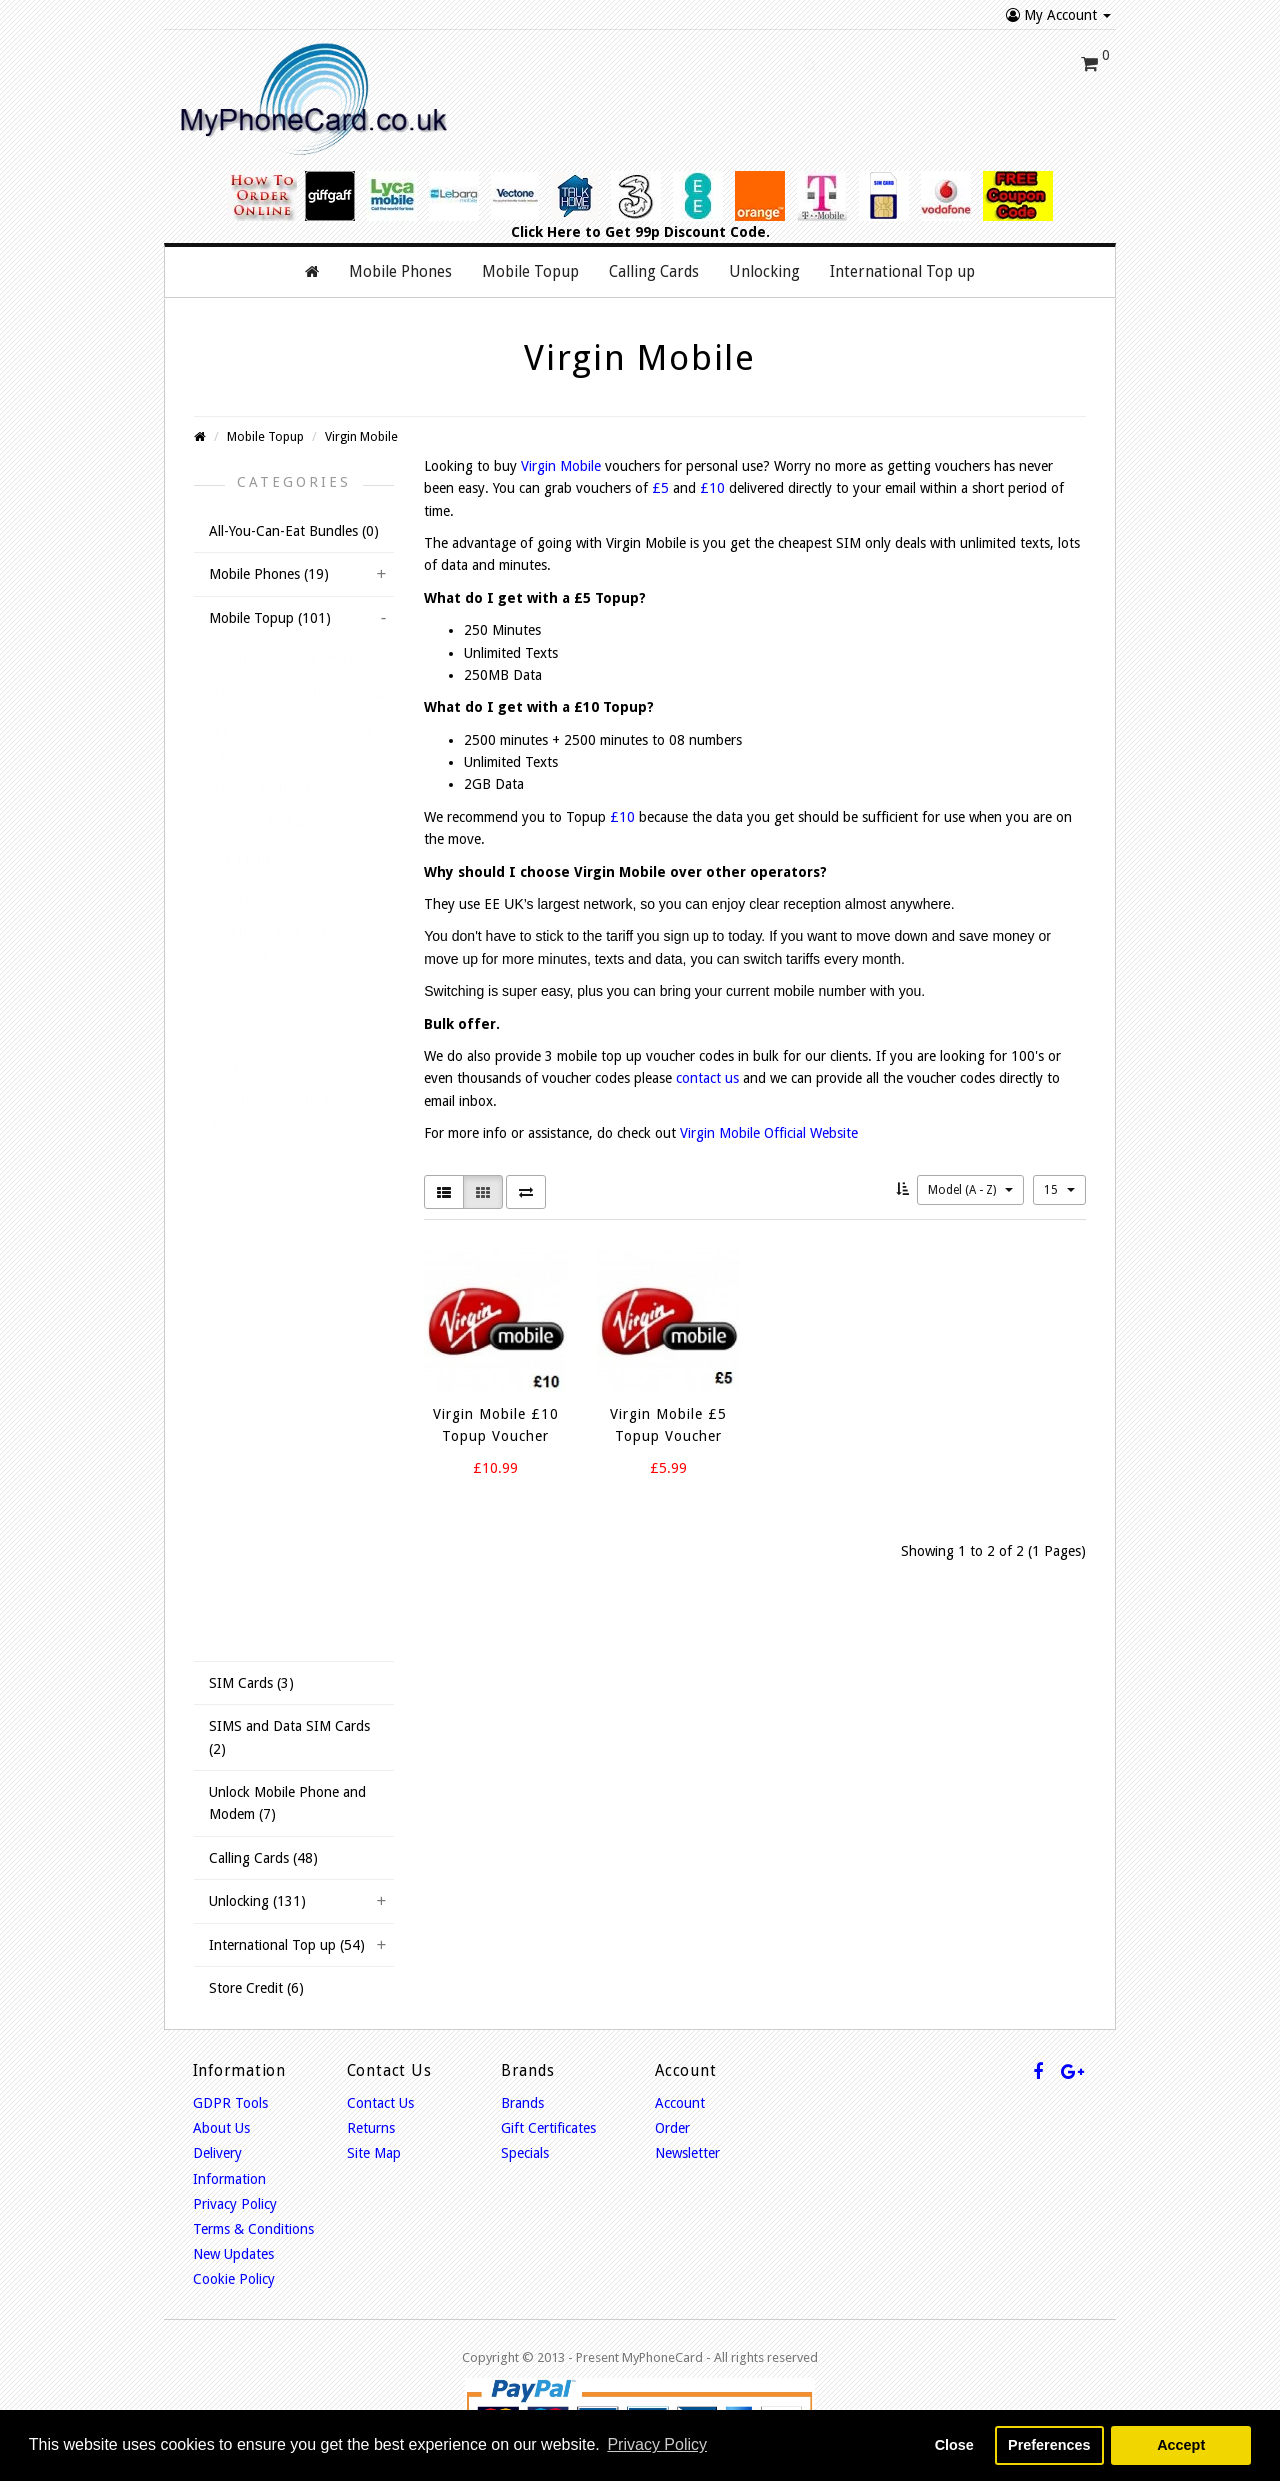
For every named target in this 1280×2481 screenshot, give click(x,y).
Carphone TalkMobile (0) (289, 1065)
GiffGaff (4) (249, 1292)
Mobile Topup (265, 436)
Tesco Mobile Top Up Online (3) (278, 1339)
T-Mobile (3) (251, 1160)
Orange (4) (247, 1028)
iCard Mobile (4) (263, 1532)
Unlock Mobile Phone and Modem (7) (287, 1803)
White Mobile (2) (264, 1387)
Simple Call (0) (257, 1642)
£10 (712, 488)
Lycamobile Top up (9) (282, 693)
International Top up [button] (902, 272)
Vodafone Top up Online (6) (289, 1112)
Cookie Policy (234, 2279)
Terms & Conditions (253, 2229)
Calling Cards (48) (263, 1858)
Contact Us (380, 2103)
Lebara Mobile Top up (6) (291, 788)
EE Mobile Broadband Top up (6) (294, 740)
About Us (221, 2128)
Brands (522, 2103)
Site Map (374, 2153)
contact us (707, 1078)
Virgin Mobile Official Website (769, 1133)
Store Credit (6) (256, 1988)
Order (672, 2128)
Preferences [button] (1049, 2445)
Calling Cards (654, 272)
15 (1059, 1190)
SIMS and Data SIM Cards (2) (289, 1737)
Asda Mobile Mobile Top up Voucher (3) (298, 1244)
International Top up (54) (287, 1945)
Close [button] (954, 2445)
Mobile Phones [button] (400, 272)
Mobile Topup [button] (530, 272)
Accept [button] (1181, 2445)
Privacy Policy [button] (657, 2444)
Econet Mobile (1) (268, 1496)
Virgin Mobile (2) (264, 1196)
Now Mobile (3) (261, 1423)
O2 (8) (233, 992)
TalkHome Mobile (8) (277, 897)
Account (680, 2103)
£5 (660, 488)
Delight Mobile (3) (269, 1460)
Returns (371, 2128)
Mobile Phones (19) (269, 574)
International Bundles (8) (290, 656)
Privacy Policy (235, 2204)
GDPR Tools (230, 2103)
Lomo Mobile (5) (264, 1605)
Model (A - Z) (970, 1190)
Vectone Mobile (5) (271, 824)
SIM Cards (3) (251, 1683)
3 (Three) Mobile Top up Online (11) (289, 944)
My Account (1058, 15)
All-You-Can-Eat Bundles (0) (294, 531)
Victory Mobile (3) (268, 1569)
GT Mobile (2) (256, 861)
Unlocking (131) (257, 1901)
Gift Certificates (548, 2128)
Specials (525, 2153)
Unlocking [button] (764, 272)
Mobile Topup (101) (270, 618)
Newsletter (687, 2153)
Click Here (546, 232)
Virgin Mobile (361, 436)
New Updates (233, 2254)
